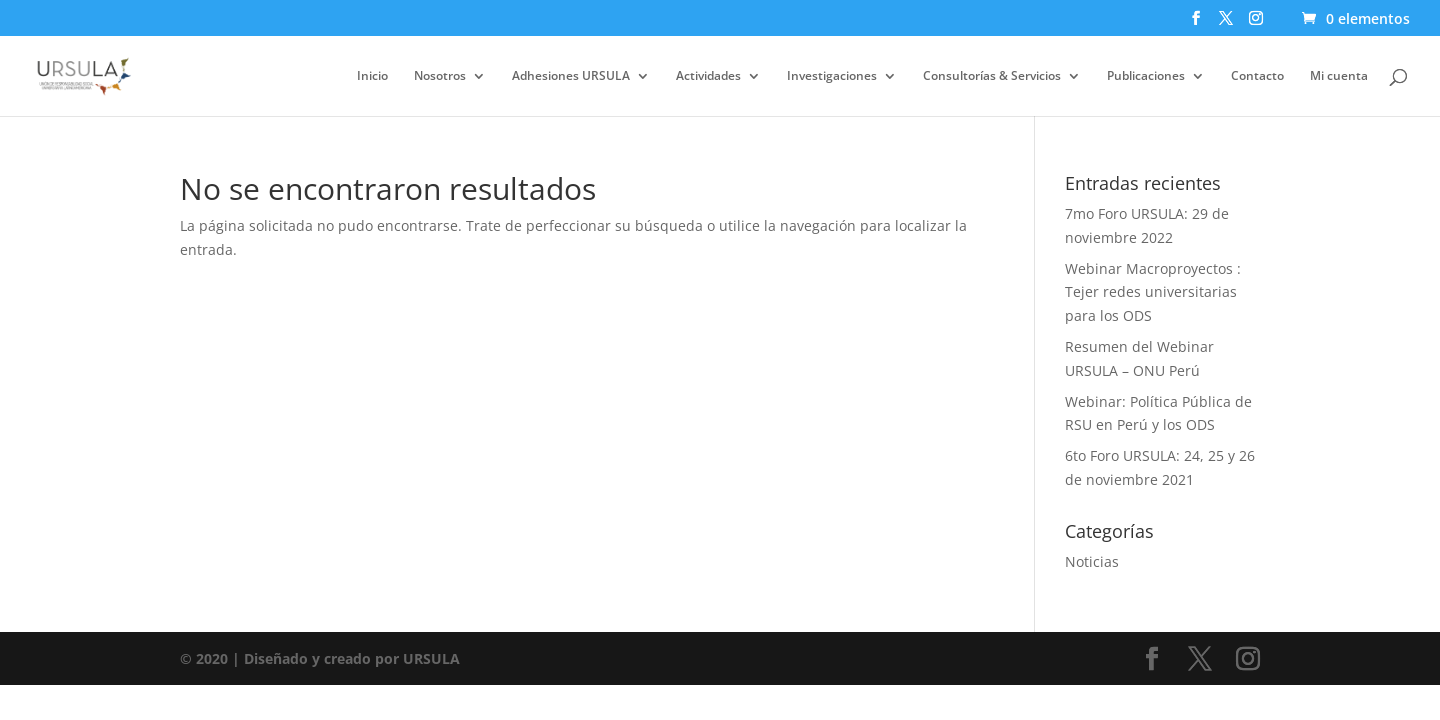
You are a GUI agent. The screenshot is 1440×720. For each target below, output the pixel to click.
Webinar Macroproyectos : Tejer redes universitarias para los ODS (1153, 292)
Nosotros (440, 76)
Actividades (708, 76)
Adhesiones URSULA (571, 76)
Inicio (372, 76)
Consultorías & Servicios (992, 76)
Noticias (1092, 561)
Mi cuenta (1339, 76)
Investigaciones (832, 76)
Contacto (1257, 76)
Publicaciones (1146, 76)
